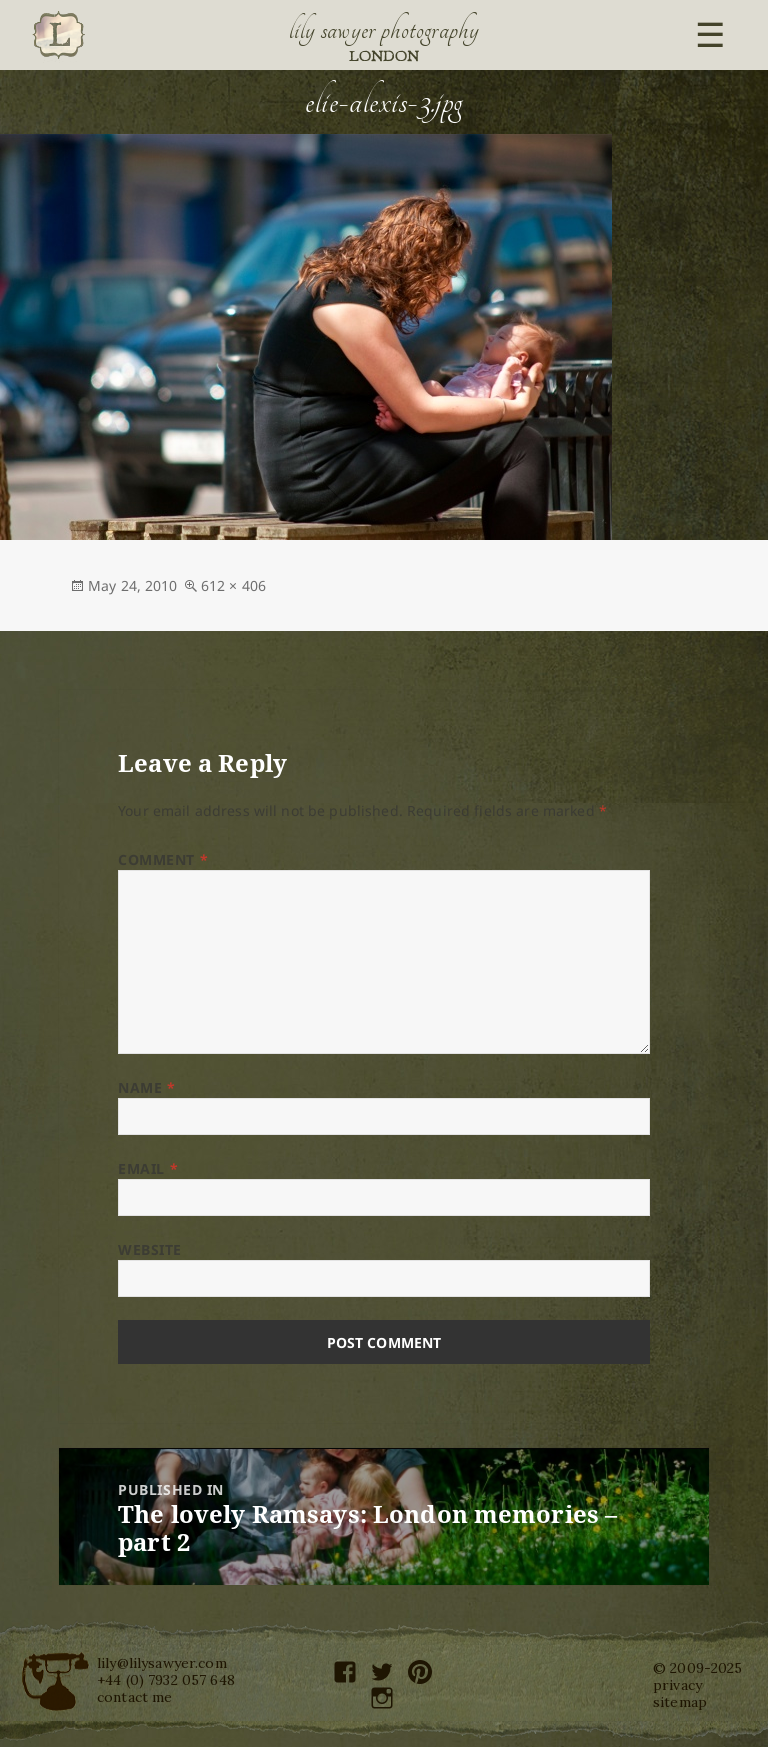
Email (148, 1168)
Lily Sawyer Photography (384, 30)
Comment (163, 859)
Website (150, 1249)
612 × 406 (233, 585)
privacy (677, 1685)
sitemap (680, 1702)
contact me (134, 1697)
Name (146, 1087)
